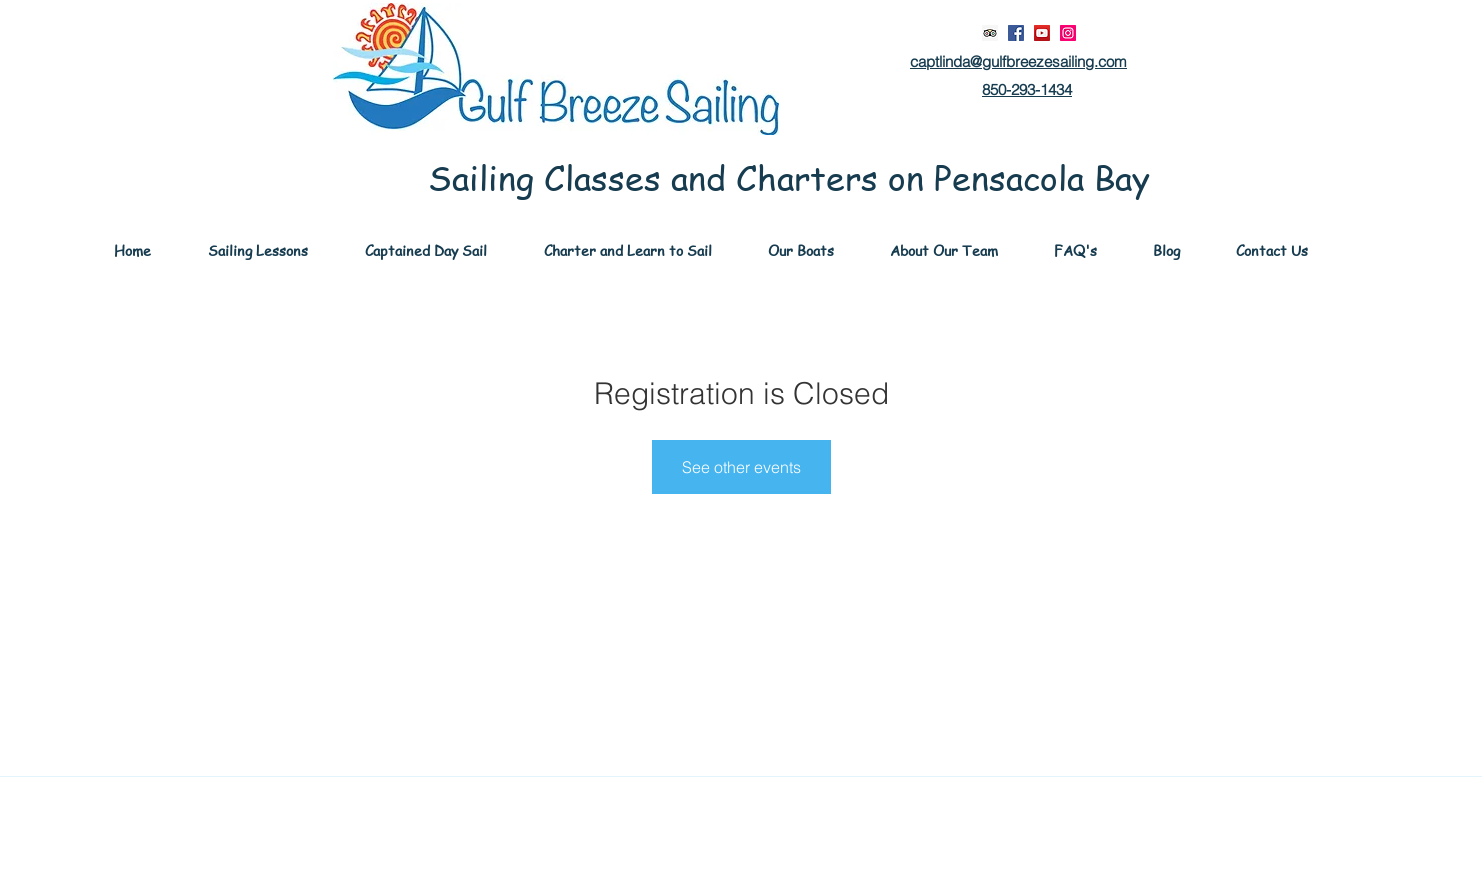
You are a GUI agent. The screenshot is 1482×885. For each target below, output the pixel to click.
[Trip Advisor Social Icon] (990, 33)
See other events (741, 467)
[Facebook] (1016, 33)
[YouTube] (1042, 33)
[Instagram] (1068, 33)
